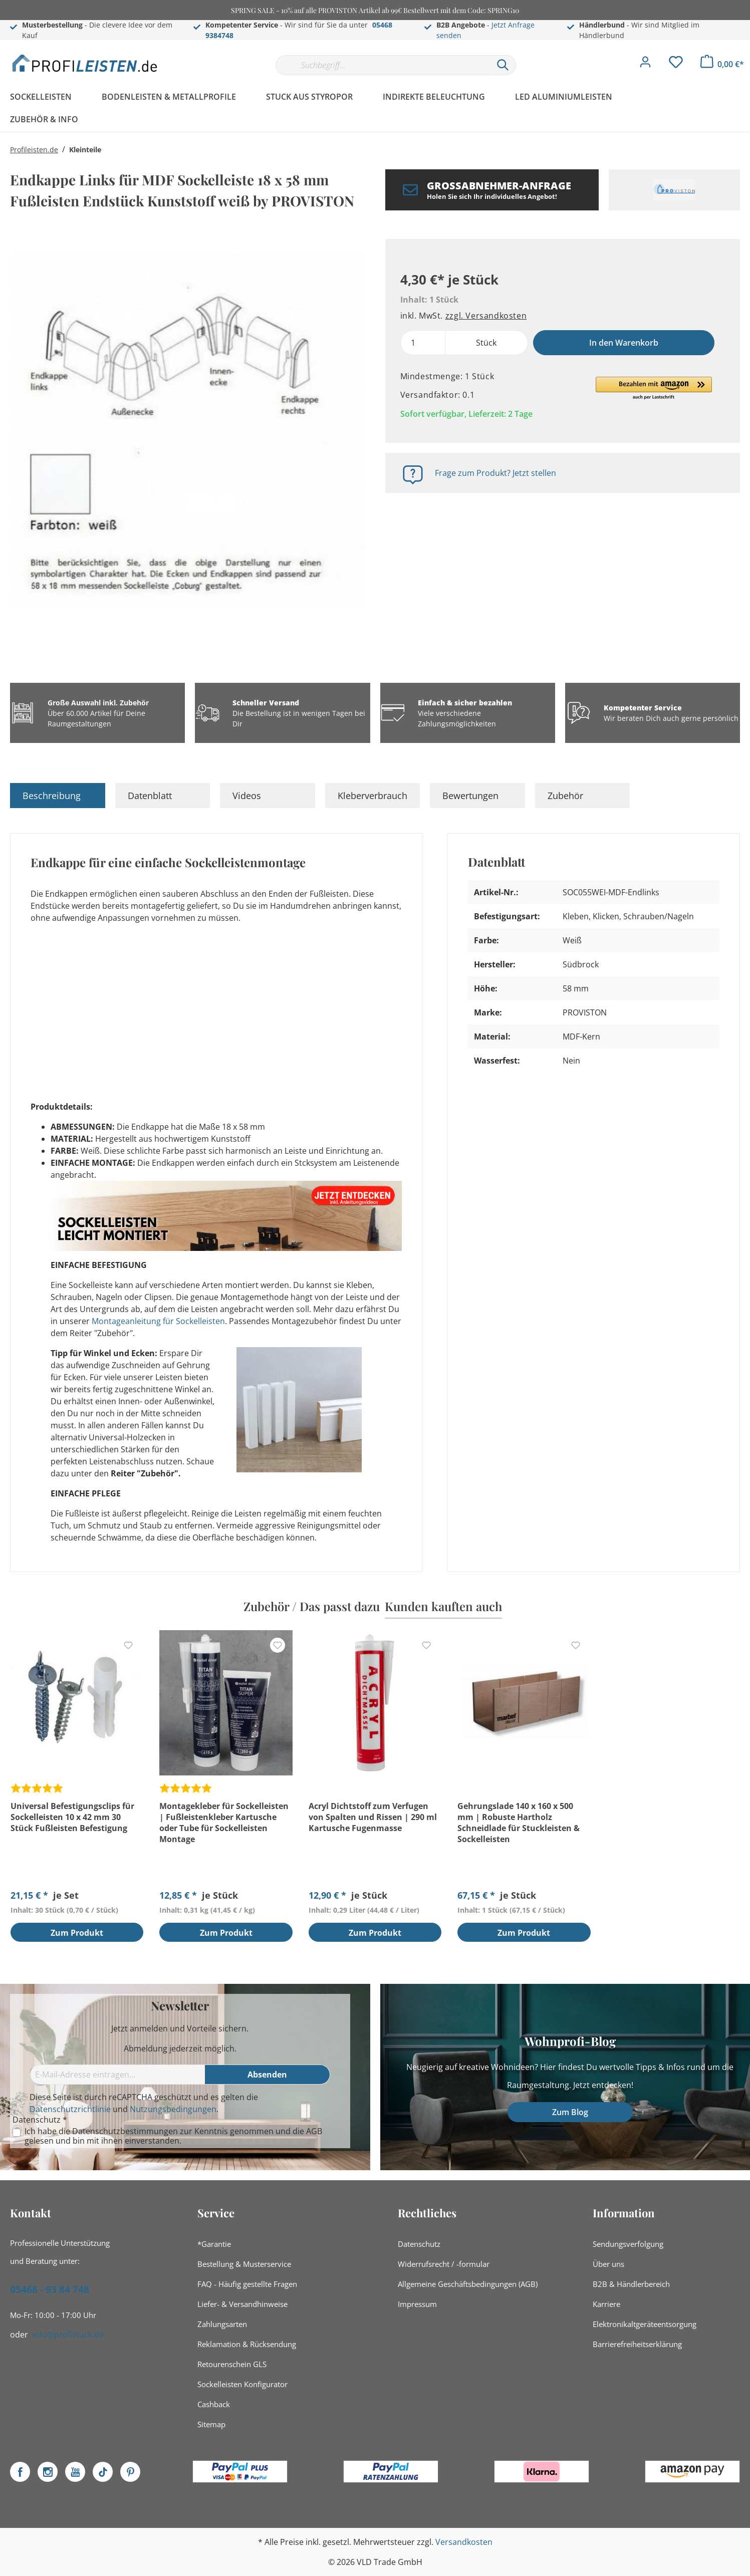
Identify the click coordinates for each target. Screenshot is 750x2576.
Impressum (417, 2304)
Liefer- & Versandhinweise (242, 2304)
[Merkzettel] (675, 65)
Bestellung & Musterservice (244, 2264)
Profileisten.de (34, 149)
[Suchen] (503, 65)
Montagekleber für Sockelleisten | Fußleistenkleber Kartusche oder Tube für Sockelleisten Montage (224, 1822)
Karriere (606, 2304)
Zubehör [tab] (565, 796)
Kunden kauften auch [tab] (443, 1606)
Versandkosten (463, 2541)
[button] (654, 389)
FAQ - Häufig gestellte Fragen (247, 2284)
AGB (314, 2131)
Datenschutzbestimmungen (125, 2131)
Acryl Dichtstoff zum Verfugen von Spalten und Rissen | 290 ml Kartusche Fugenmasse (373, 1817)
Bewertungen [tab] (470, 796)
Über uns (608, 2264)
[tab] (57, 795)
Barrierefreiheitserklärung (637, 2344)
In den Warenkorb (623, 342)
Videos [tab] (246, 796)
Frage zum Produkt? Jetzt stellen (495, 472)
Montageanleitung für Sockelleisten (158, 1321)
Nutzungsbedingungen (173, 2109)
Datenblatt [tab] (150, 796)
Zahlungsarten (222, 2324)
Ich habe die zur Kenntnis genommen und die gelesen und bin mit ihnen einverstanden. (173, 2136)
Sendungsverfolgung (628, 2244)
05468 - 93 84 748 (49, 2289)
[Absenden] (267, 2075)
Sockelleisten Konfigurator (242, 2384)
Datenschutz (419, 2244)
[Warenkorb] (722, 64)
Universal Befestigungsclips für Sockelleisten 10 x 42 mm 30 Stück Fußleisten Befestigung (72, 1817)
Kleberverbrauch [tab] (372, 796)
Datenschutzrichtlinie (70, 2109)
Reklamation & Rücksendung (246, 2344)
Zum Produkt (77, 1933)
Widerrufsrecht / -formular (443, 2264)
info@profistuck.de (68, 2334)
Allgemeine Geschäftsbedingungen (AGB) (468, 2284)
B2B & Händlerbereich (631, 2284)
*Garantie (214, 2244)
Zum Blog (570, 2112)
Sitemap (211, 2424)
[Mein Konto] (645, 65)
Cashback (213, 2404)
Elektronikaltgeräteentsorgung (644, 2324)
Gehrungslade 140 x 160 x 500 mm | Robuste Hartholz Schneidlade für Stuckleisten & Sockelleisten (518, 1822)
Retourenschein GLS (232, 2364)
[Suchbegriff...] (383, 65)
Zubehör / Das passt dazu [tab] (311, 1606)
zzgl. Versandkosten (486, 315)
